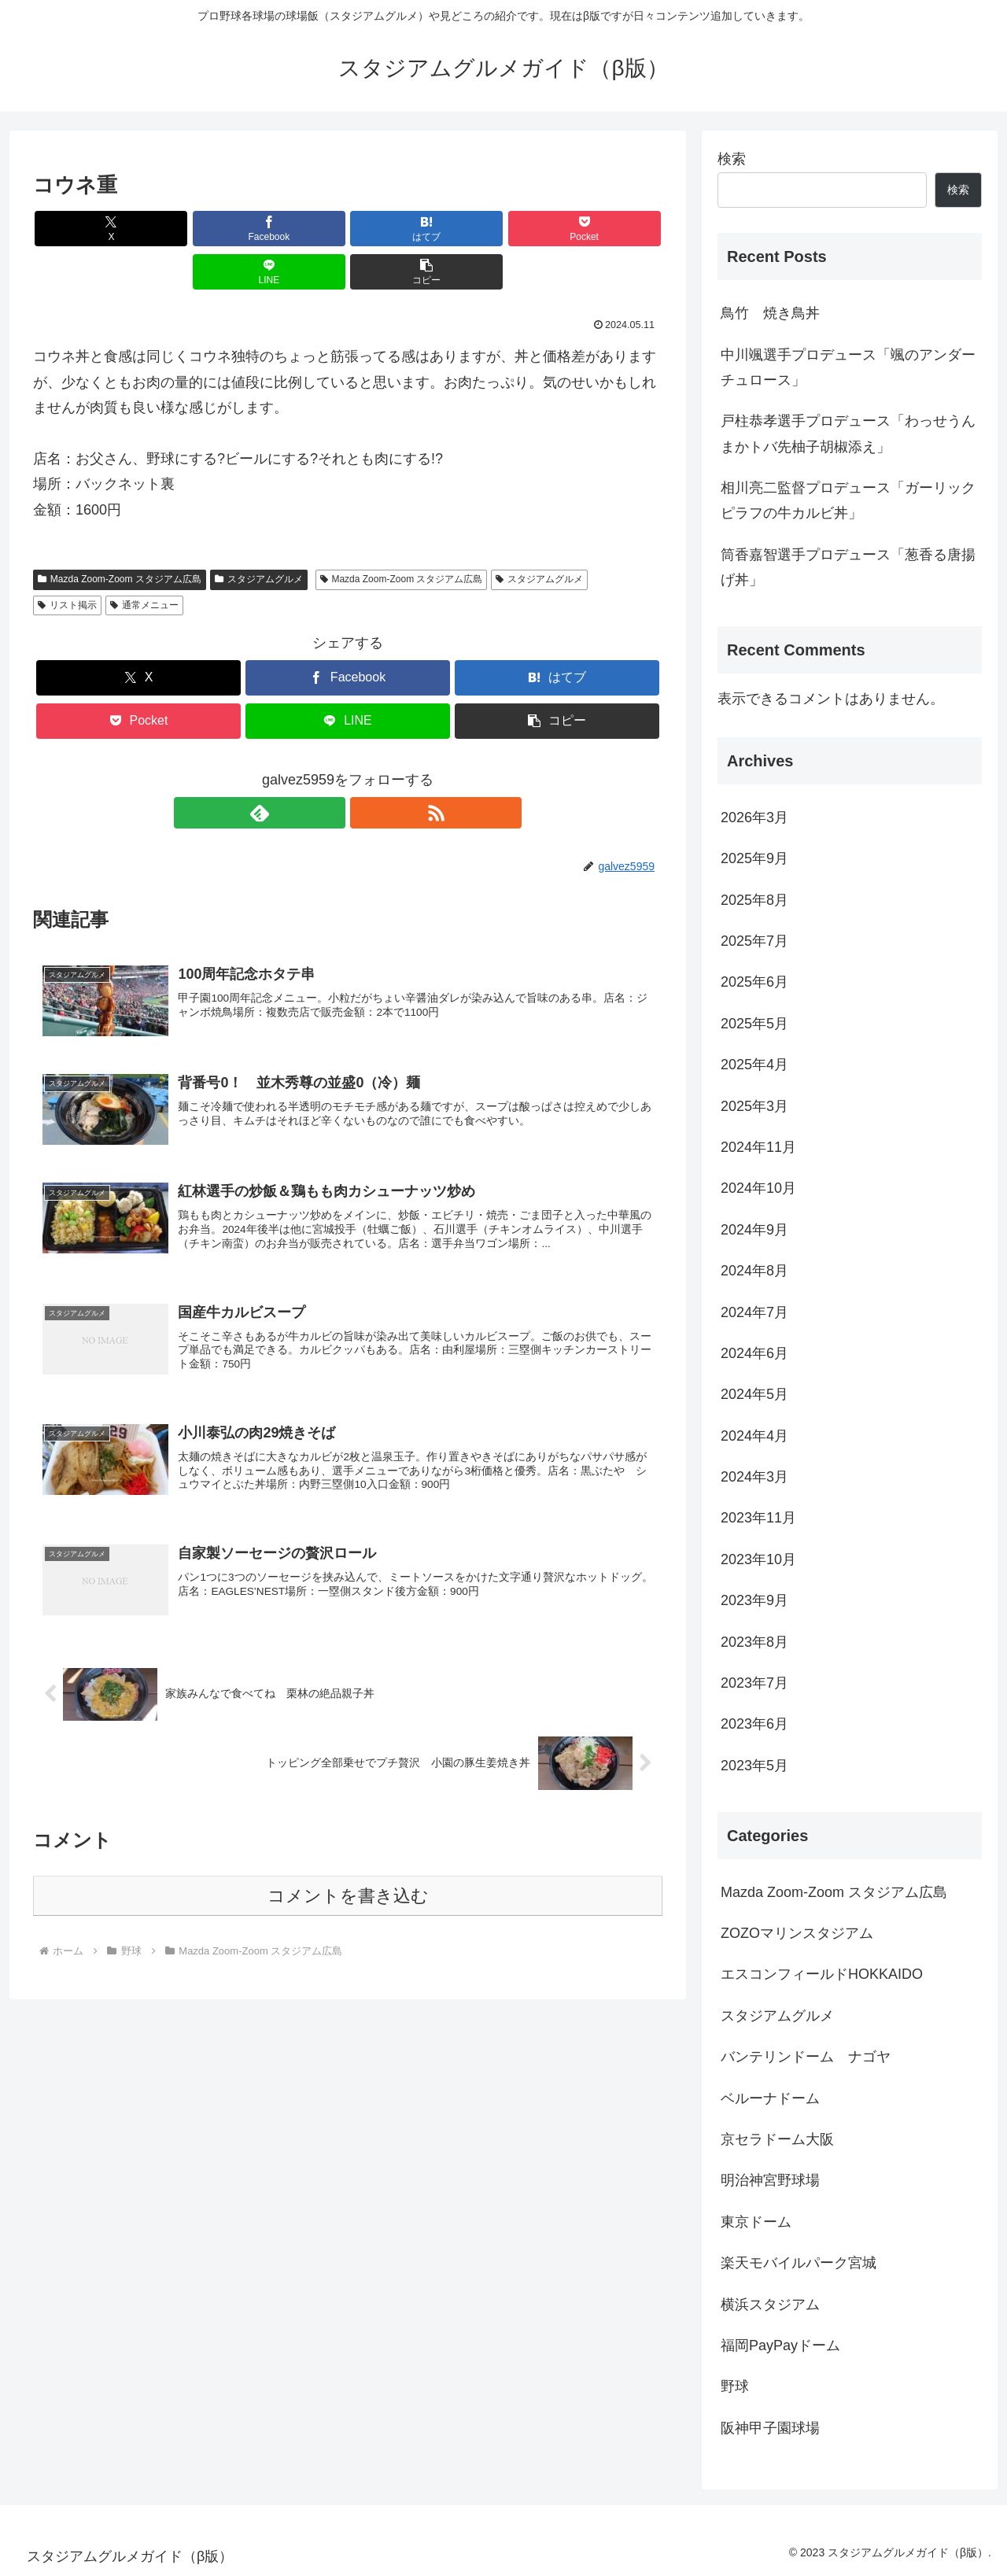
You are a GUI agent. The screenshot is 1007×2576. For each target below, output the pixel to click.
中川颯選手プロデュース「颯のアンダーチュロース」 (848, 367)
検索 (731, 159)
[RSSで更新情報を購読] (366, 769)
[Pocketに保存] (400, 228)
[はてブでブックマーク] (295, 228)
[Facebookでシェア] (188, 228)
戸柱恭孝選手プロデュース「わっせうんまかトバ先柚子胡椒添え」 (848, 433)
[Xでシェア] (83, 228)
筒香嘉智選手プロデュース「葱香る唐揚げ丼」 (848, 567)
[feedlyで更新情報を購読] (329, 769)
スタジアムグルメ (259, 535)
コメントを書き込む (348, 1866)
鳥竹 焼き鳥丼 (770, 313)
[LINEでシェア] (506, 228)
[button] (612, 228)
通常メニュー (144, 561)
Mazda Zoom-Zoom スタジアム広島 (119, 535)
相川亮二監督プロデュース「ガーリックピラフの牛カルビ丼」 (848, 500)
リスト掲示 (67, 561)
